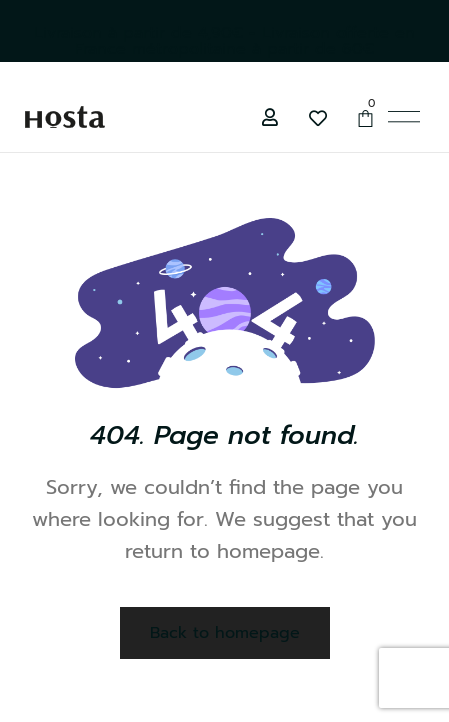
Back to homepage (225, 633)
